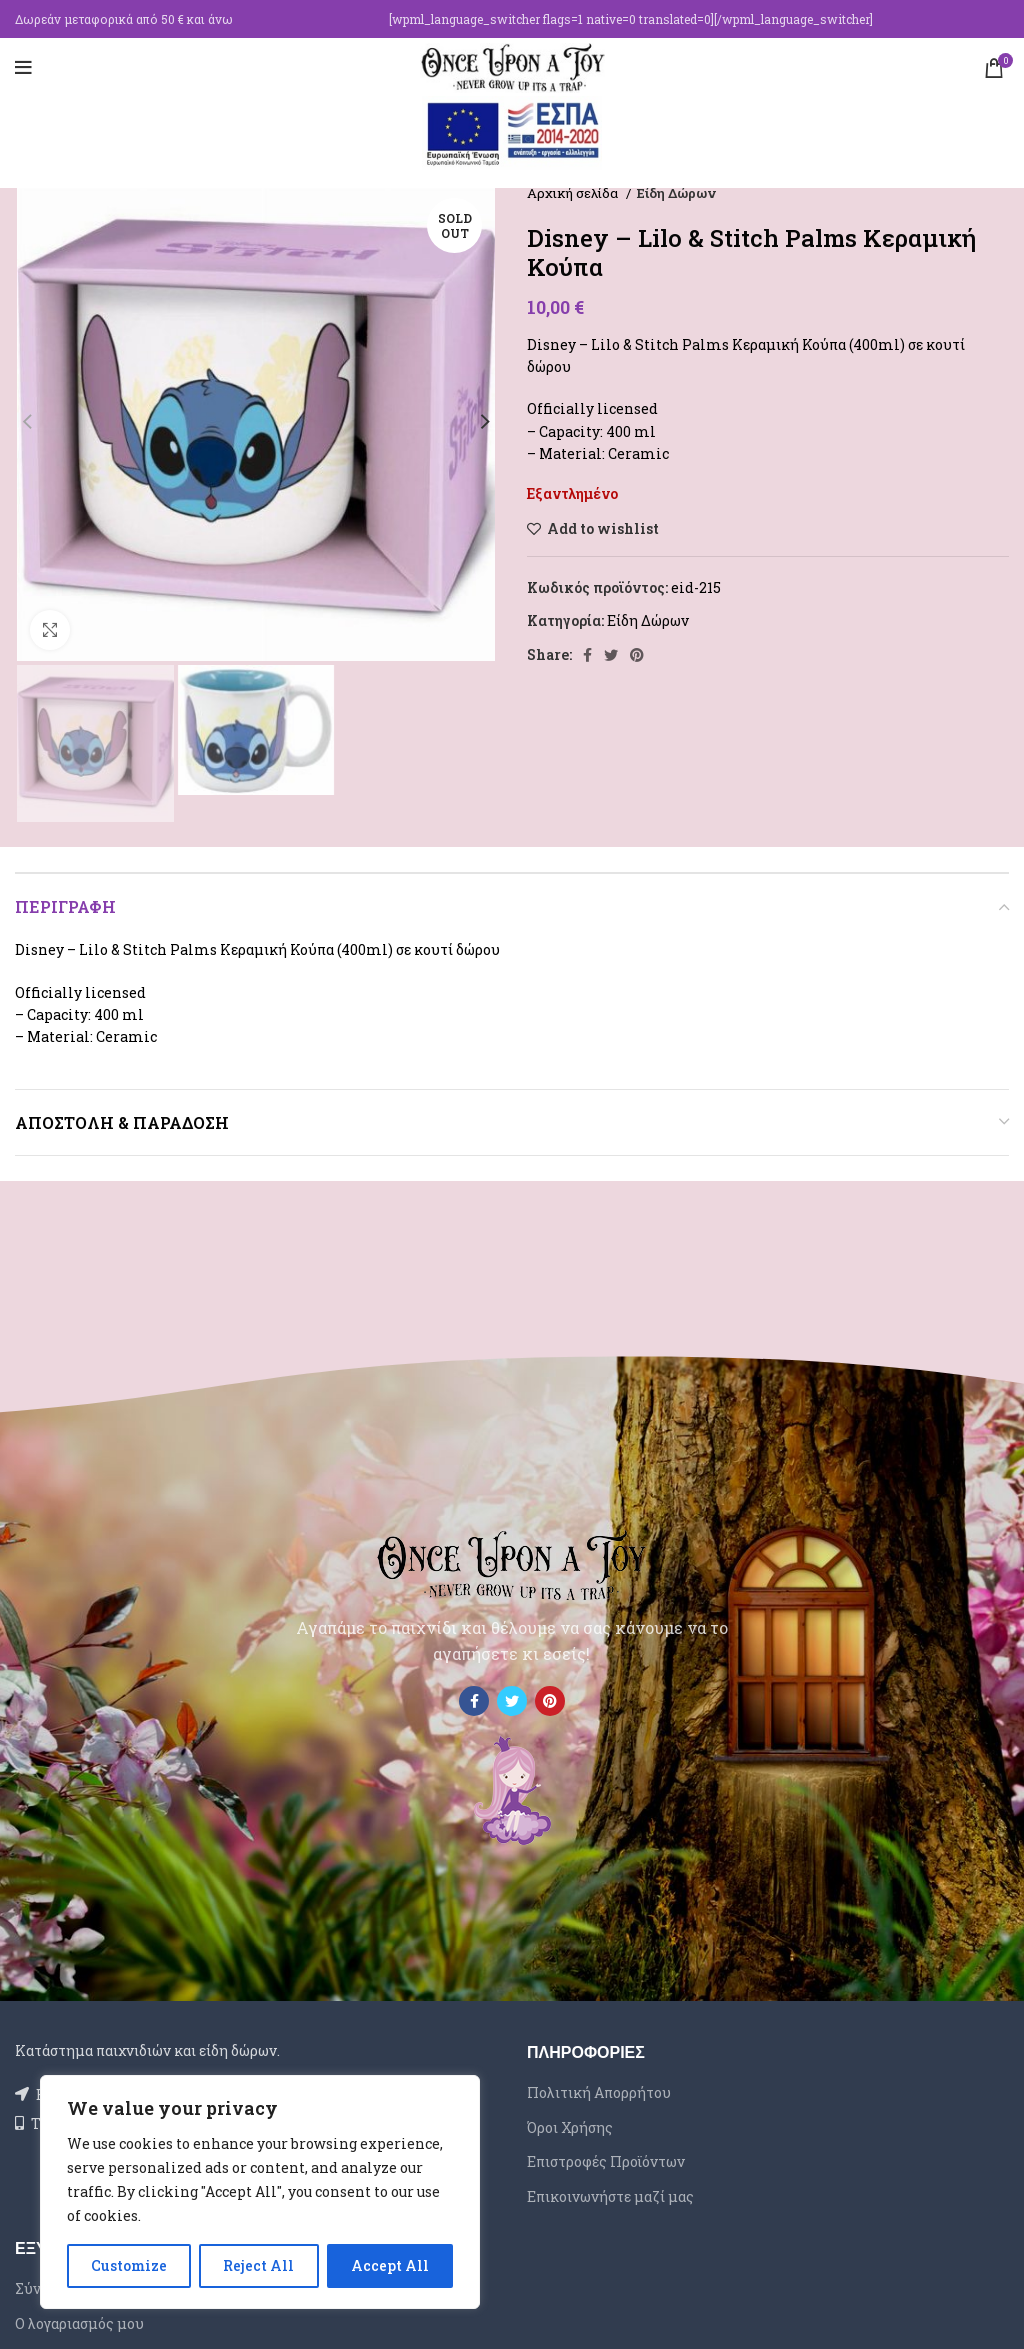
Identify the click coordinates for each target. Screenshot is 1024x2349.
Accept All (390, 2265)
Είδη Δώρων (676, 193)
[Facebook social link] (587, 655)
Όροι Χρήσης (570, 2127)
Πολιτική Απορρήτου (599, 2092)
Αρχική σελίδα (574, 193)
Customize (129, 2265)
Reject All (258, 2265)
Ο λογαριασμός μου (79, 2323)
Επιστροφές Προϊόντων (606, 2161)
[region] (260, 2192)
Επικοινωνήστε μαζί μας (610, 2196)
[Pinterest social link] (637, 655)
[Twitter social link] (611, 655)
